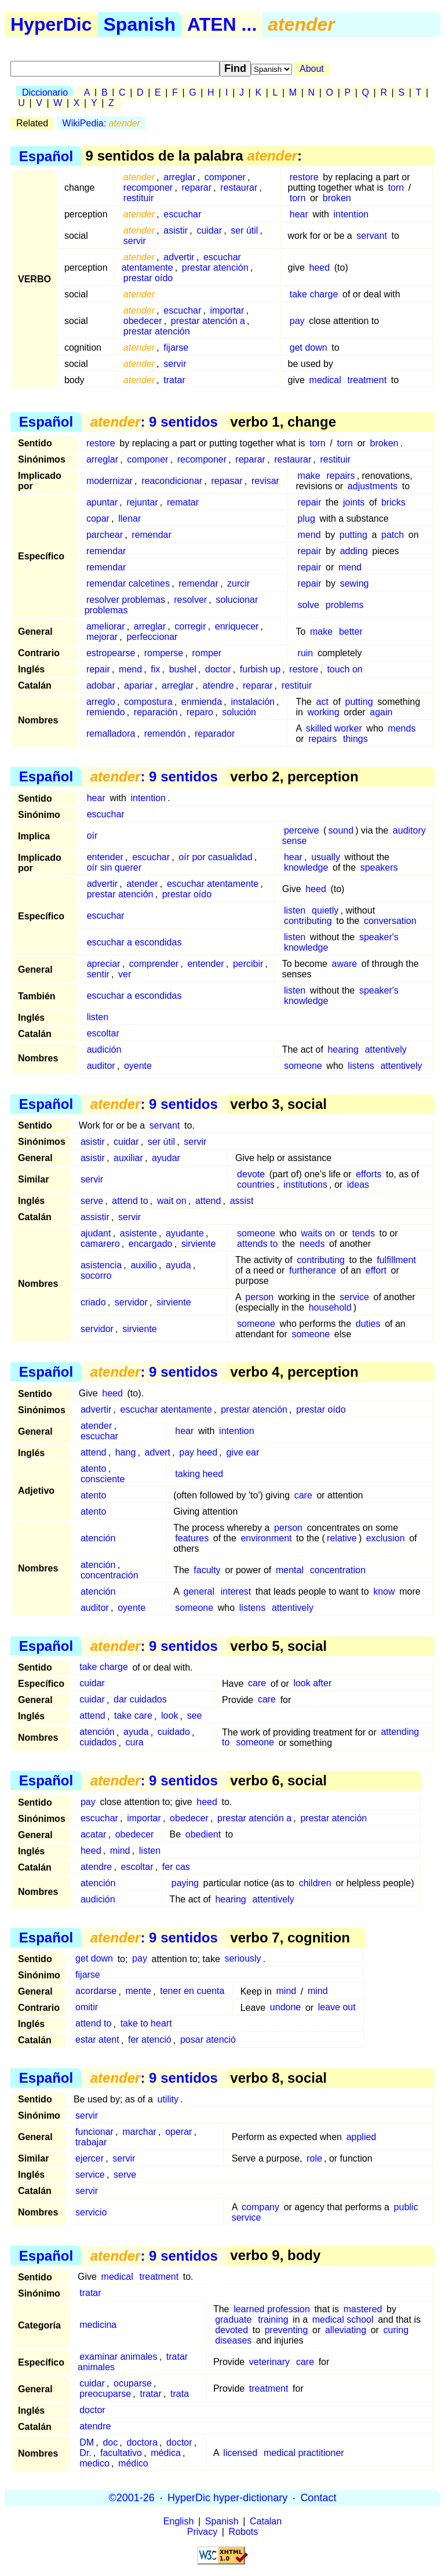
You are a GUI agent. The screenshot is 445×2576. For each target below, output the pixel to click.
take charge (314, 294)
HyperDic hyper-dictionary (227, 2498)
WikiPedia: (101, 123)
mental (290, 1570)
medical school (343, 2319)
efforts (368, 1174)
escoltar (103, 1033)
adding (354, 551)
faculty (207, 1570)
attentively (386, 1049)
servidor (131, 1302)
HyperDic (51, 24)
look (169, 1716)
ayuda (178, 1265)
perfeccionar (151, 637)
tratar (174, 380)
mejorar (102, 637)
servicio (91, 2212)
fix (155, 669)
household (330, 1307)
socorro (96, 1275)
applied (361, 2137)
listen (294, 910)
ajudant (96, 1233)
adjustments (372, 486)
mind (120, 1850)
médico (133, 2463)
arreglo (100, 702)
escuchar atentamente (212, 884)
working (323, 712)
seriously (242, 1959)
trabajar (91, 2142)
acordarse (95, 1991)
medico (94, 2463)
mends (401, 728)
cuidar (209, 230)
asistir (175, 230)
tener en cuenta (192, 1991)
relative (342, 1538)
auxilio (143, 1265)
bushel (182, 669)
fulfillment (396, 1260)
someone (303, 1066)
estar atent (97, 2040)
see (194, 1716)
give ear (242, 1452)
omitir (86, 2008)
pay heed (198, 1452)
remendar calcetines (128, 583)
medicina (97, 2325)
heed (319, 267)
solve (308, 605)
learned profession (272, 2309)
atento (93, 1468)
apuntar (102, 502)
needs (312, 1244)
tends (363, 1233)
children (315, 1883)
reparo (200, 712)
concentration (338, 1570)
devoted (231, 2330)
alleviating (345, 2330)
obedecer (142, 321)
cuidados (97, 1743)
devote (251, 1174)
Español (46, 155)
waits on (318, 1233)
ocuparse (133, 2383)
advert (157, 1452)
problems (345, 605)
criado (93, 1302)
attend (208, 1201)
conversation (390, 921)
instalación (253, 702)
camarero (100, 1244)
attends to (257, 1244)
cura (135, 1743)
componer (225, 177)
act (322, 702)
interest (236, 1591)
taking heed (199, 1474)
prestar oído (148, 278)
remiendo (105, 712)
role (314, 2158)
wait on (172, 1201)
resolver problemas (125, 600)
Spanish (140, 24)
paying (185, 1883)
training (273, 2319)
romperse (164, 653)
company (260, 2207)
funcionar (94, 2132)
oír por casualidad (215, 857)
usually (325, 857)
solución (239, 712)
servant (371, 236)
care (303, 1495)
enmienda (201, 702)
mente (138, 1991)
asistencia (101, 1265)
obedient (203, 1834)
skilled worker (334, 728)
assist (242, 1201)
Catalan (266, 2521)
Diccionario (45, 92)
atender (142, 884)
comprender (153, 964)
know (384, 1591)
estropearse (111, 653)
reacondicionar (171, 481)
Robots (243, 2532)
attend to (130, 1201)
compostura (148, 702)
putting (353, 535)
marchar (139, 2132)
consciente (103, 1479)
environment (265, 1538)
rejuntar (142, 502)
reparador (215, 733)
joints (353, 502)
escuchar (182, 214)
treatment (367, 380)
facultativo (121, 2453)
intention (351, 214)
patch (392, 535)
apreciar (104, 964)
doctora (141, 2442)
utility (168, 2099)
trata (179, 2394)
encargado (151, 1244)
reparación (156, 712)
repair (310, 502)
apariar (138, 685)
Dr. (85, 2453)
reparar (196, 187)
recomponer (148, 187)
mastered (363, 2309)
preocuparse (105, 2394)
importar (227, 310)
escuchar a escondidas (134, 942)
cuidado (174, 1732)
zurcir (238, 583)
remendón (165, 733)
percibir (248, 964)
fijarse (175, 347)
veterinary (269, 2362)
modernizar (109, 481)
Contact (318, 2498)
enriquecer (237, 626)
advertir (178, 257)
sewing (354, 583)
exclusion (385, 1538)
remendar (151, 535)
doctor (218, 669)
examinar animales (118, 2357)
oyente (138, 1066)
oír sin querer (114, 867)
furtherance (312, 1270)
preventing (286, 2330)
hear (299, 214)
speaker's (379, 937)
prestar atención (215, 267)
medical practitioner (304, 2453)
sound (341, 830)
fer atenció (150, 2040)
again (381, 712)
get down (308, 347)
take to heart (146, 2024)
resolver (190, 600)
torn (396, 187)
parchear (104, 535)
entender (105, 857)
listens (361, 1066)
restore (304, 177)
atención (98, 1538)
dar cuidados (140, 1700)
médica (166, 2453)
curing (396, 2330)
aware (345, 964)
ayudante (185, 1233)
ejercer (89, 2158)
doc (110, 2442)
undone (285, 2008)
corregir (190, 626)
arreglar (179, 177)
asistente (138, 1233)
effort (376, 1270)
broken (337, 198)
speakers (379, 867)
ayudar (166, 1158)
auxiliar (128, 1158)
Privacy (202, 2532)
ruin (305, 653)
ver (124, 974)
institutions (305, 1184)
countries (256, 1184)
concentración (109, 1575)
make (309, 476)
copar (98, 518)
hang (125, 1452)
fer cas (176, 1867)
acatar (93, 1834)
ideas (358, 1184)
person (259, 1297)
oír (92, 836)
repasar (226, 481)
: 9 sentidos (154, 422)
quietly (325, 910)
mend (309, 535)
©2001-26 (132, 2498)
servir (134, 241)
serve (92, 1201)
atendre (218, 685)
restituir (138, 198)
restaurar (238, 187)
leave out (337, 2008)
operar (178, 2132)
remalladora (110, 733)
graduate (233, 2319)
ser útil (244, 230)
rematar (183, 502)
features (192, 1538)
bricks (393, 502)
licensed (240, 2453)
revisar (265, 481)
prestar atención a (208, 321)
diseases (233, 2340)
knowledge (306, 867)
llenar (129, 518)
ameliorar (105, 626)
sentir (98, 974)
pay (297, 321)
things (355, 739)
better (351, 631)
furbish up (260, 669)
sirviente (198, 1244)
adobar (100, 685)
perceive (301, 830)
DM (86, 2442)
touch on (344, 669)
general (199, 1591)
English (178, 2521)
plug (306, 518)
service (354, 1297)
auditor (101, 1066)
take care (133, 1716)
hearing (342, 1049)
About (312, 69)
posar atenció (208, 2040)
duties (368, 1324)
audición (104, 1049)
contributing (308, 921)
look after (312, 1684)
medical (325, 380)
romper (207, 653)
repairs (341, 476)
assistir (95, 1217)
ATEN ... (222, 24)
